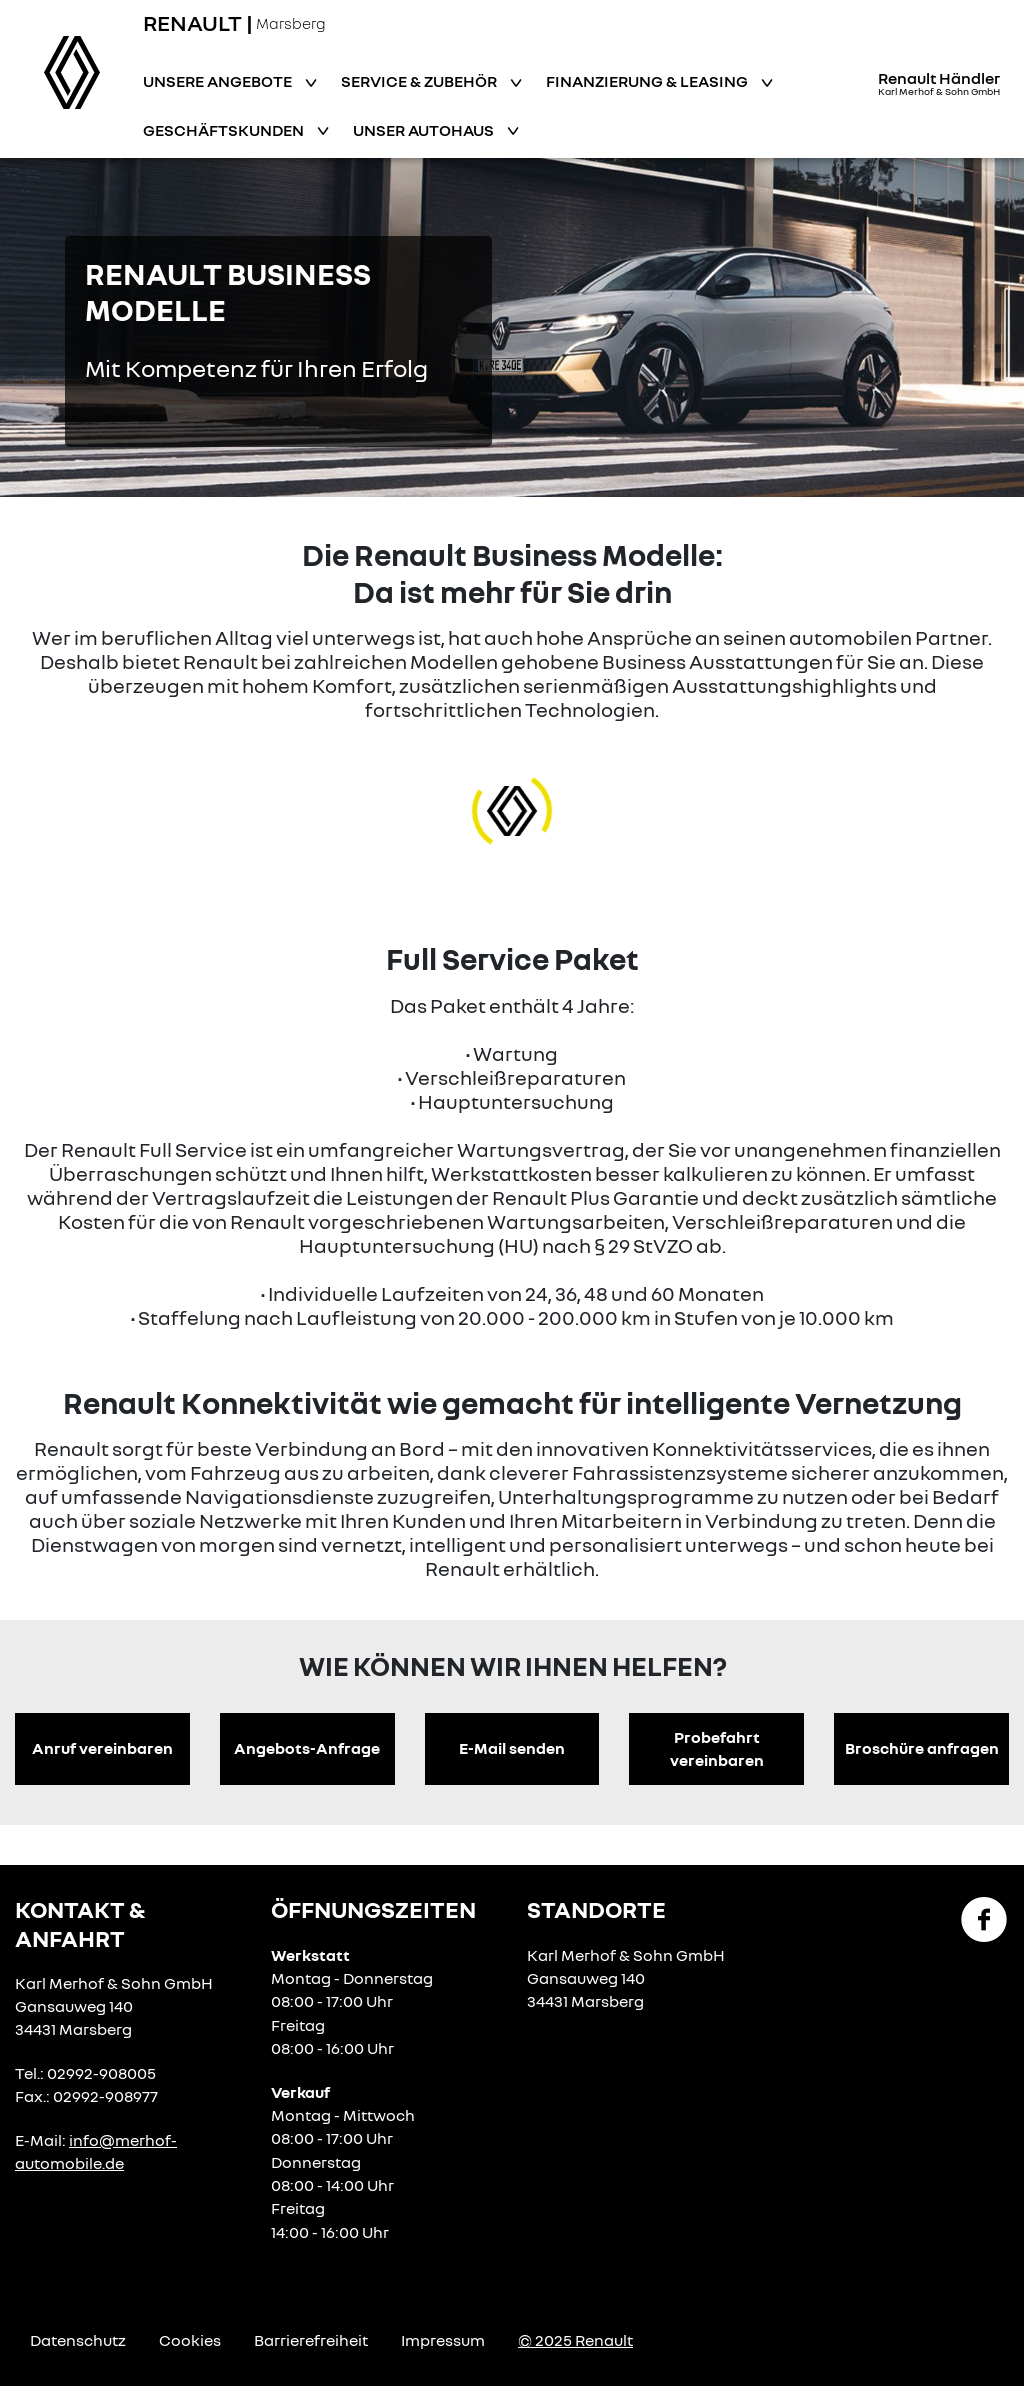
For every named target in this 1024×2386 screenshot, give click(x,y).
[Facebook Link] (984, 1918)
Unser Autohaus (425, 130)
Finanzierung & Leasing (648, 81)
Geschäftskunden (225, 130)
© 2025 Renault (575, 2340)
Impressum (443, 2340)
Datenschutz (78, 2340)
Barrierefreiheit (311, 2340)
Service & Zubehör (420, 81)
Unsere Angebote (219, 81)
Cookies (190, 2340)
